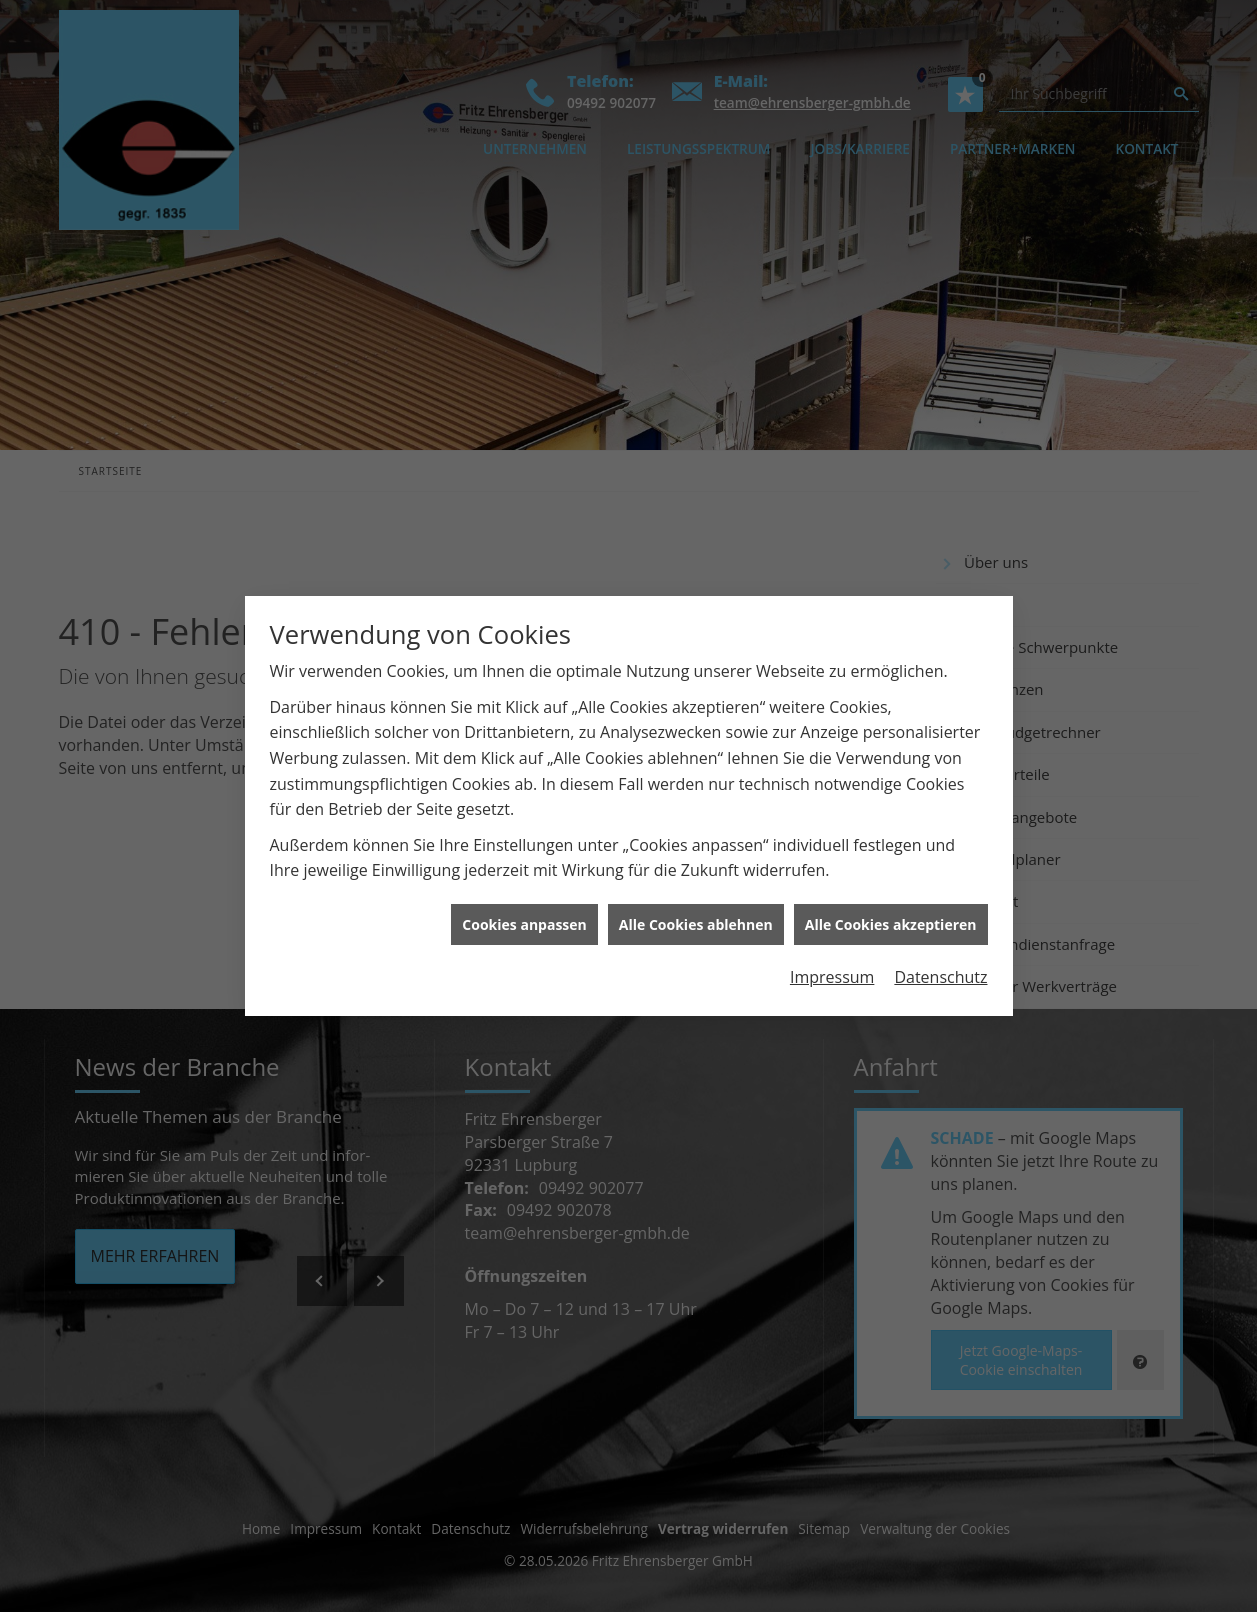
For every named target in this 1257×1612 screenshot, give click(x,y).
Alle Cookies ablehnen (696, 912)
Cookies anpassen (524, 912)
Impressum (832, 966)
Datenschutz (940, 966)
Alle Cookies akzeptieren (891, 912)
